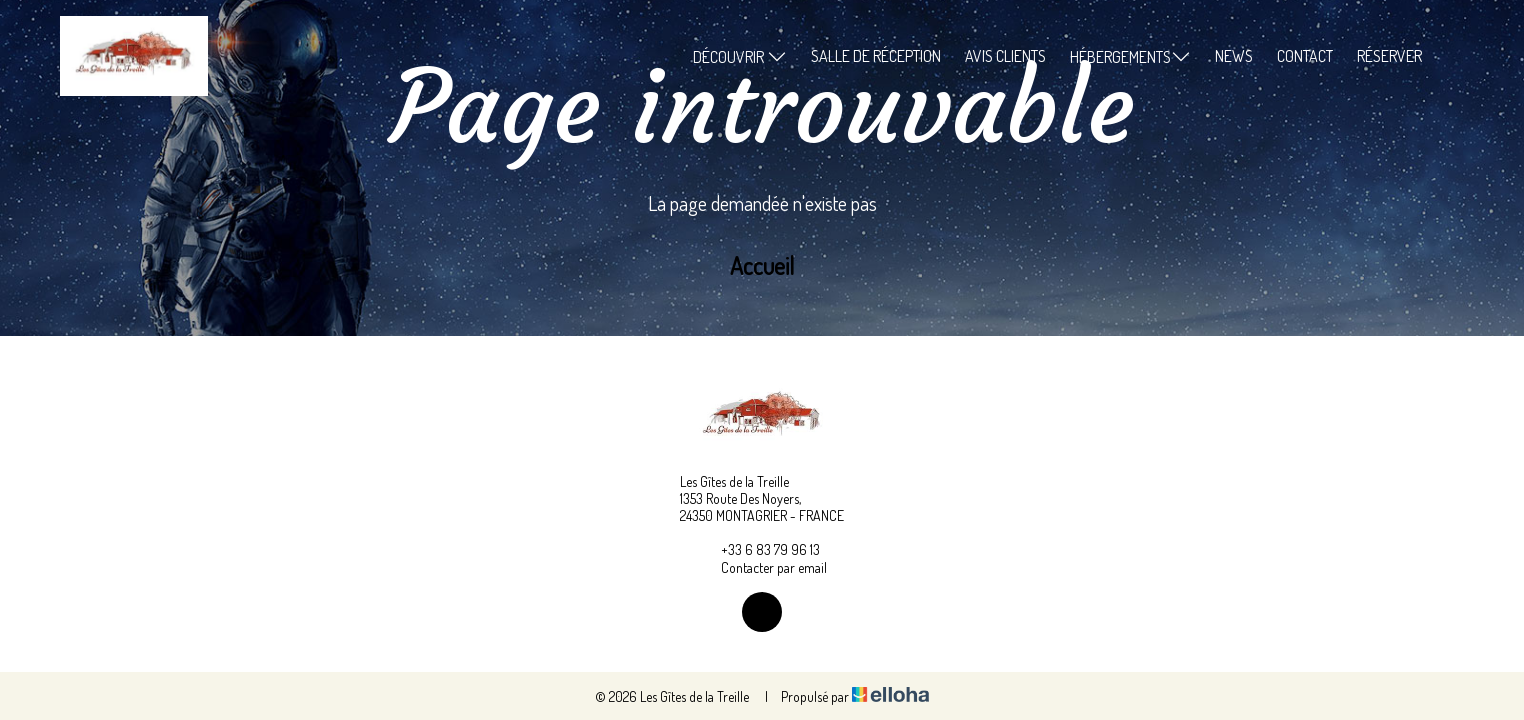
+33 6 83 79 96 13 (759, 549)
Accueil (762, 265)
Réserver (1389, 56)
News (1234, 56)
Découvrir (740, 56)
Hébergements (1130, 56)
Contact (1305, 56)
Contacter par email (762, 567)
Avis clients (1005, 56)
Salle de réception (876, 56)
